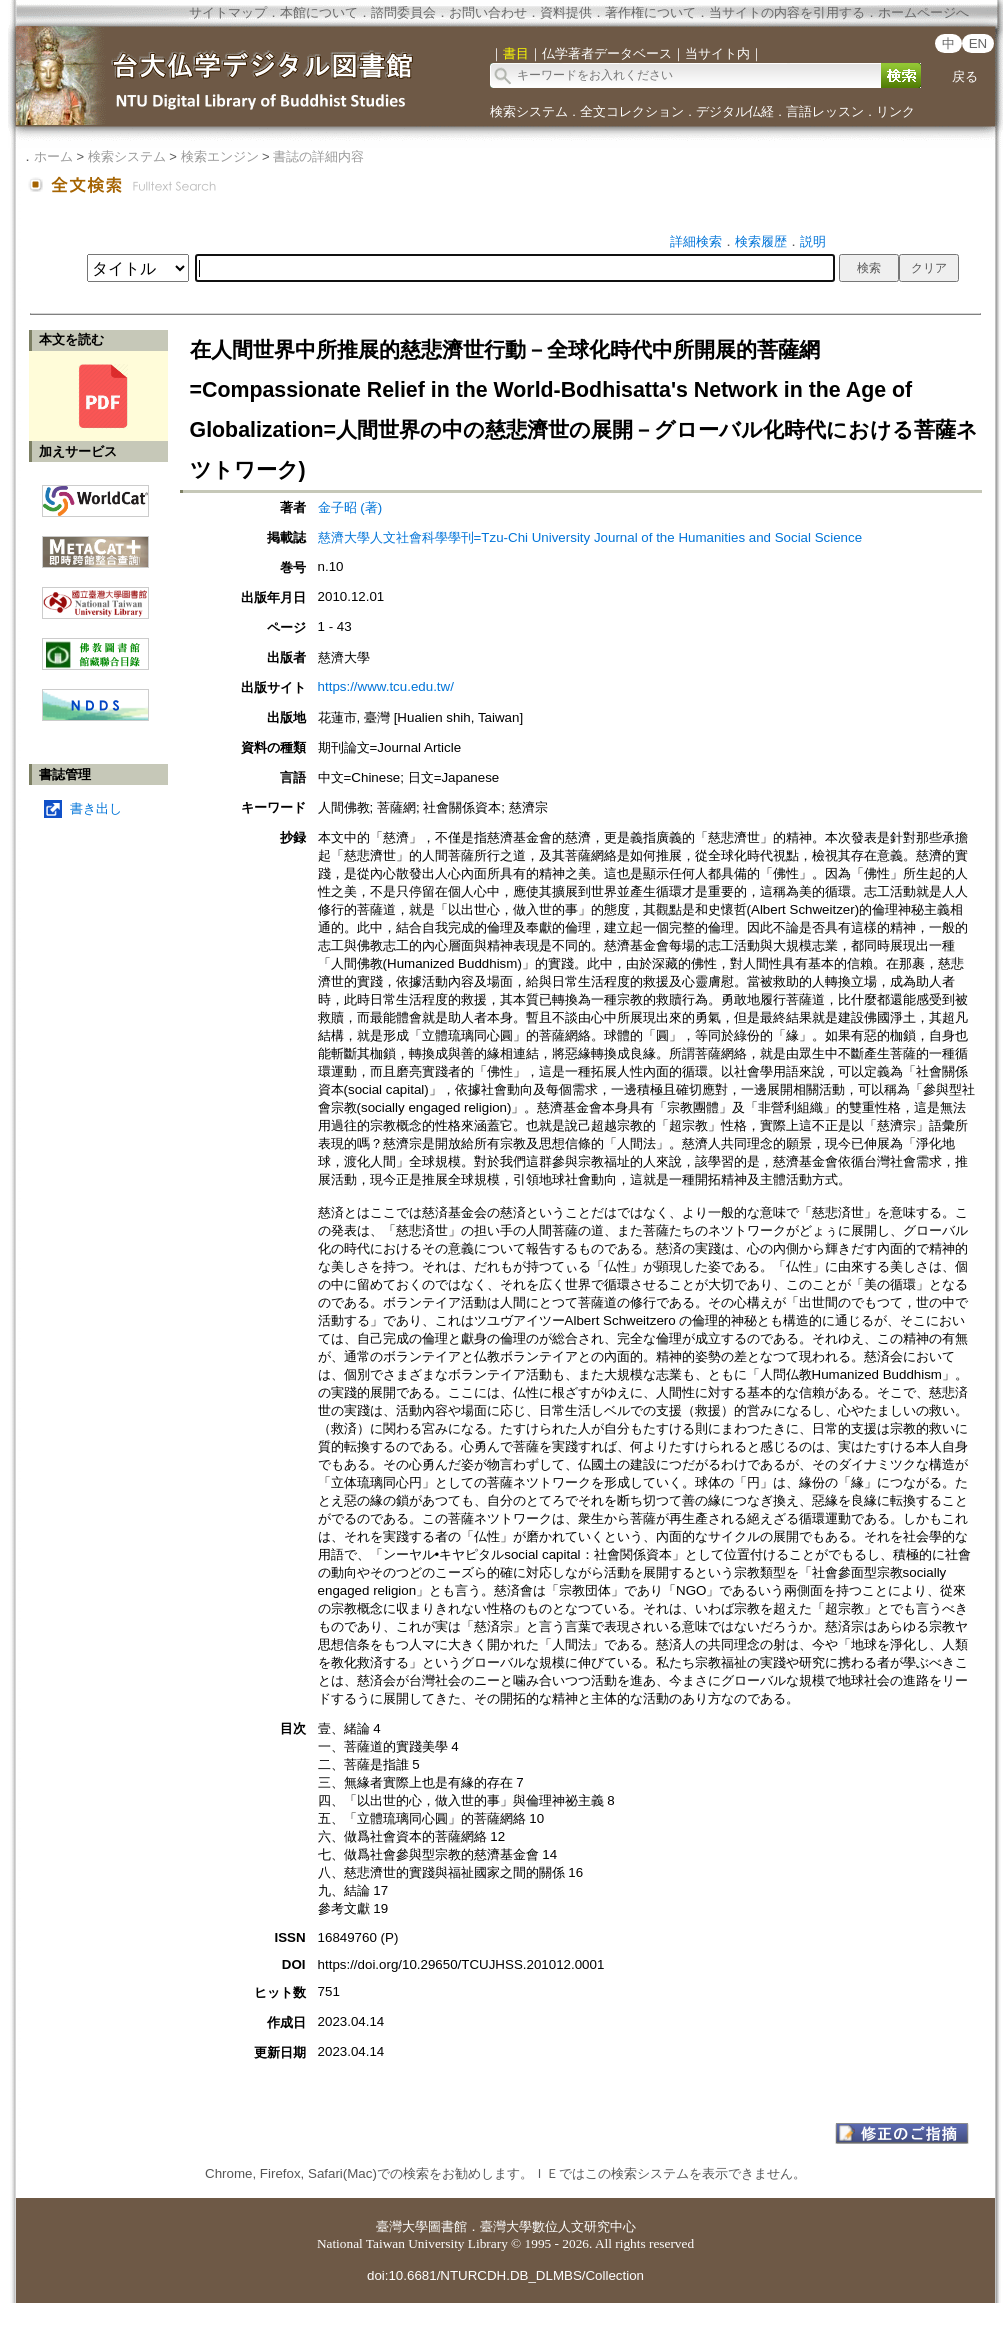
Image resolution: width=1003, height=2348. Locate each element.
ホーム (53, 156)
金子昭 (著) (350, 507)
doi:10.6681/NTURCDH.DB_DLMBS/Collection (505, 2275)
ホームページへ (923, 12)
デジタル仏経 (735, 111)
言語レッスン (825, 111)
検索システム (529, 111)
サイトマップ (228, 12)
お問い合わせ (488, 12)
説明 (813, 241)
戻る (965, 76)
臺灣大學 (402, 2226)
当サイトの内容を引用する (787, 12)
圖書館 (447, 2226)
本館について (319, 12)
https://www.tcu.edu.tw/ (386, 686)
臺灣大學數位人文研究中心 (558, 2226)
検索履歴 (761, 241)
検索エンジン (220, 156)
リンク (895, 111)
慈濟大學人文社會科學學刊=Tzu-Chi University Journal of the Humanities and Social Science (590, 537)
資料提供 (566, 12)
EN (978, 43)
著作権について (650, 12)
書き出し (96, 808)
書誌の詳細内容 (318, 156)
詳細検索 (696, 241)
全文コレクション (632, 111)
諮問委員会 (403, 12)
